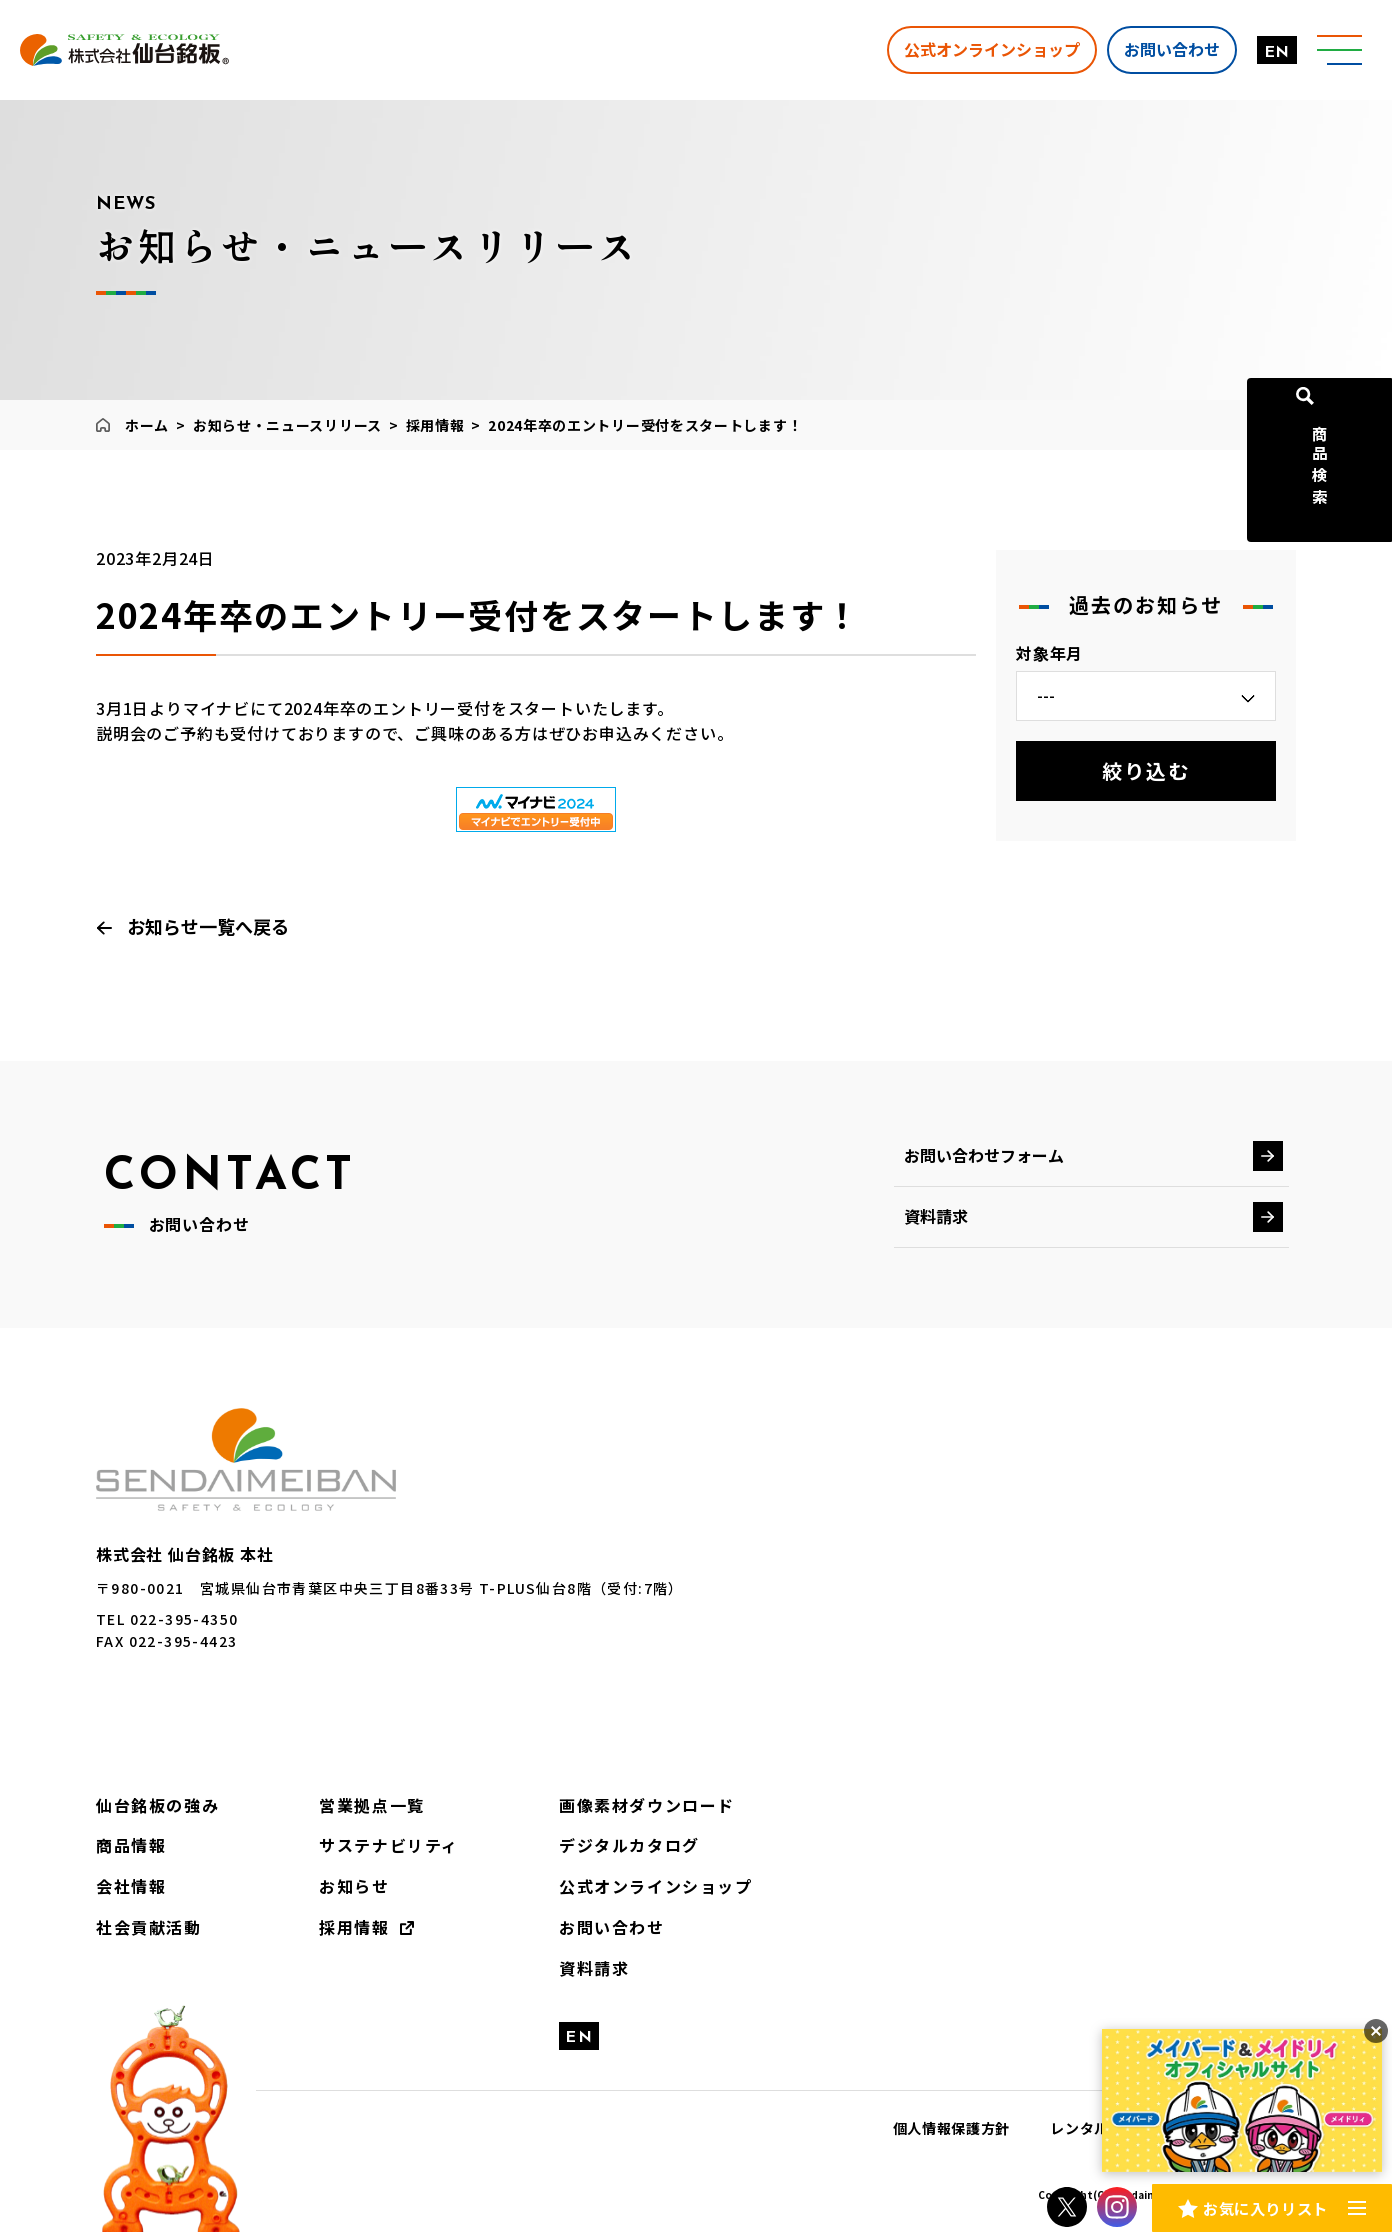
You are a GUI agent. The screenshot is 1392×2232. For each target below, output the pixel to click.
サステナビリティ (389, 1845)
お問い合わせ (1167, 49)
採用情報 (435, 425)
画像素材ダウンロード (647, 1805)
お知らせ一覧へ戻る (208, 926)
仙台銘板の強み (157, 1805)
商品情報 (131, 1845)
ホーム (147, 425)
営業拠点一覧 (372, 1805)
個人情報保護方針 (952, 2128)
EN (1272, 53)
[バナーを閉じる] (1376, 2031)
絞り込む (1146, 770)
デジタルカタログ (629, 1845)
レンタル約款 (1094, 2128)
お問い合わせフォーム (984, 1155)
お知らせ (354, 1886)
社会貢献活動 (149, 1927)
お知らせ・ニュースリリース (287, 425)
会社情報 (131, 1886)
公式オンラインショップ (987, 49)
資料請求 (936, 1216)
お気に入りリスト (1265, 2206)
